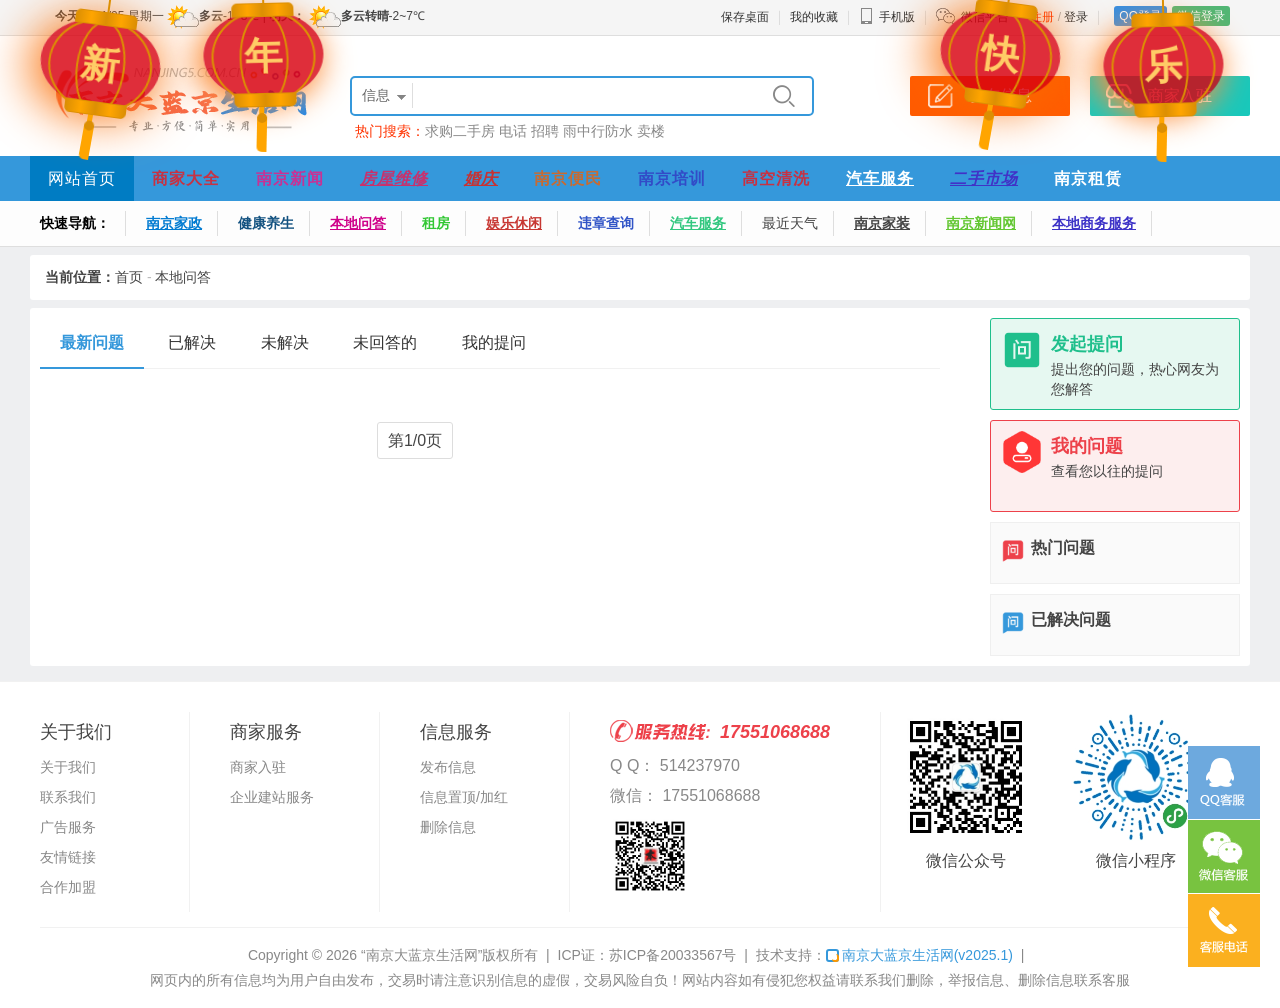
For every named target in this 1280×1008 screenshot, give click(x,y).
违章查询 (606, 223)
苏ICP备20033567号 (673, 955)
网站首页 (82, 178)
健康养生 (266, 223)
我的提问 (494, 342)
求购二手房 (460, 131)
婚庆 (481, 178)
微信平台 (985, 17)
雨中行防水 (598, 131)
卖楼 (651, 131)
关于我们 (68, 767)
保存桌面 (745, 17)
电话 (513, 131)
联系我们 (68, 797)
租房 (436, 223)
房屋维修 (394, 178)
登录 (1076, 17)
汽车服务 (880, 178)
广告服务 (68, 827)
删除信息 (448, 827)
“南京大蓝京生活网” (421, 955)
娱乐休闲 (514, 223)
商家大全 (186, 178)
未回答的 (385, 342)
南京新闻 (290, 178)
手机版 (887, 17)
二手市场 (984, 178)
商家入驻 (258, 767)
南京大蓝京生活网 (919, 955)
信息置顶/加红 (464, 797)
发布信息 (448, 767)
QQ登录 (1140, 16)
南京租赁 (1088, 178)
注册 (1042, 17)
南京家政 (174, 223)
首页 (129, 277)
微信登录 (1201, 16)
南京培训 (672, 178)
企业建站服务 (272, 797)
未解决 (285, 342)
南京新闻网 (981, 223)
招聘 (545, 131)
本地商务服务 (1094, 223)
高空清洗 (776, 178)
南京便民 (568, 178)
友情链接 (68, 857)
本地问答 (358, 223)
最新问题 (92, 342)
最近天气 (790, 223)
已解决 (192, 342)
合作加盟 (68, 887)
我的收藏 (814, 17)
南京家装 (882, 223)
